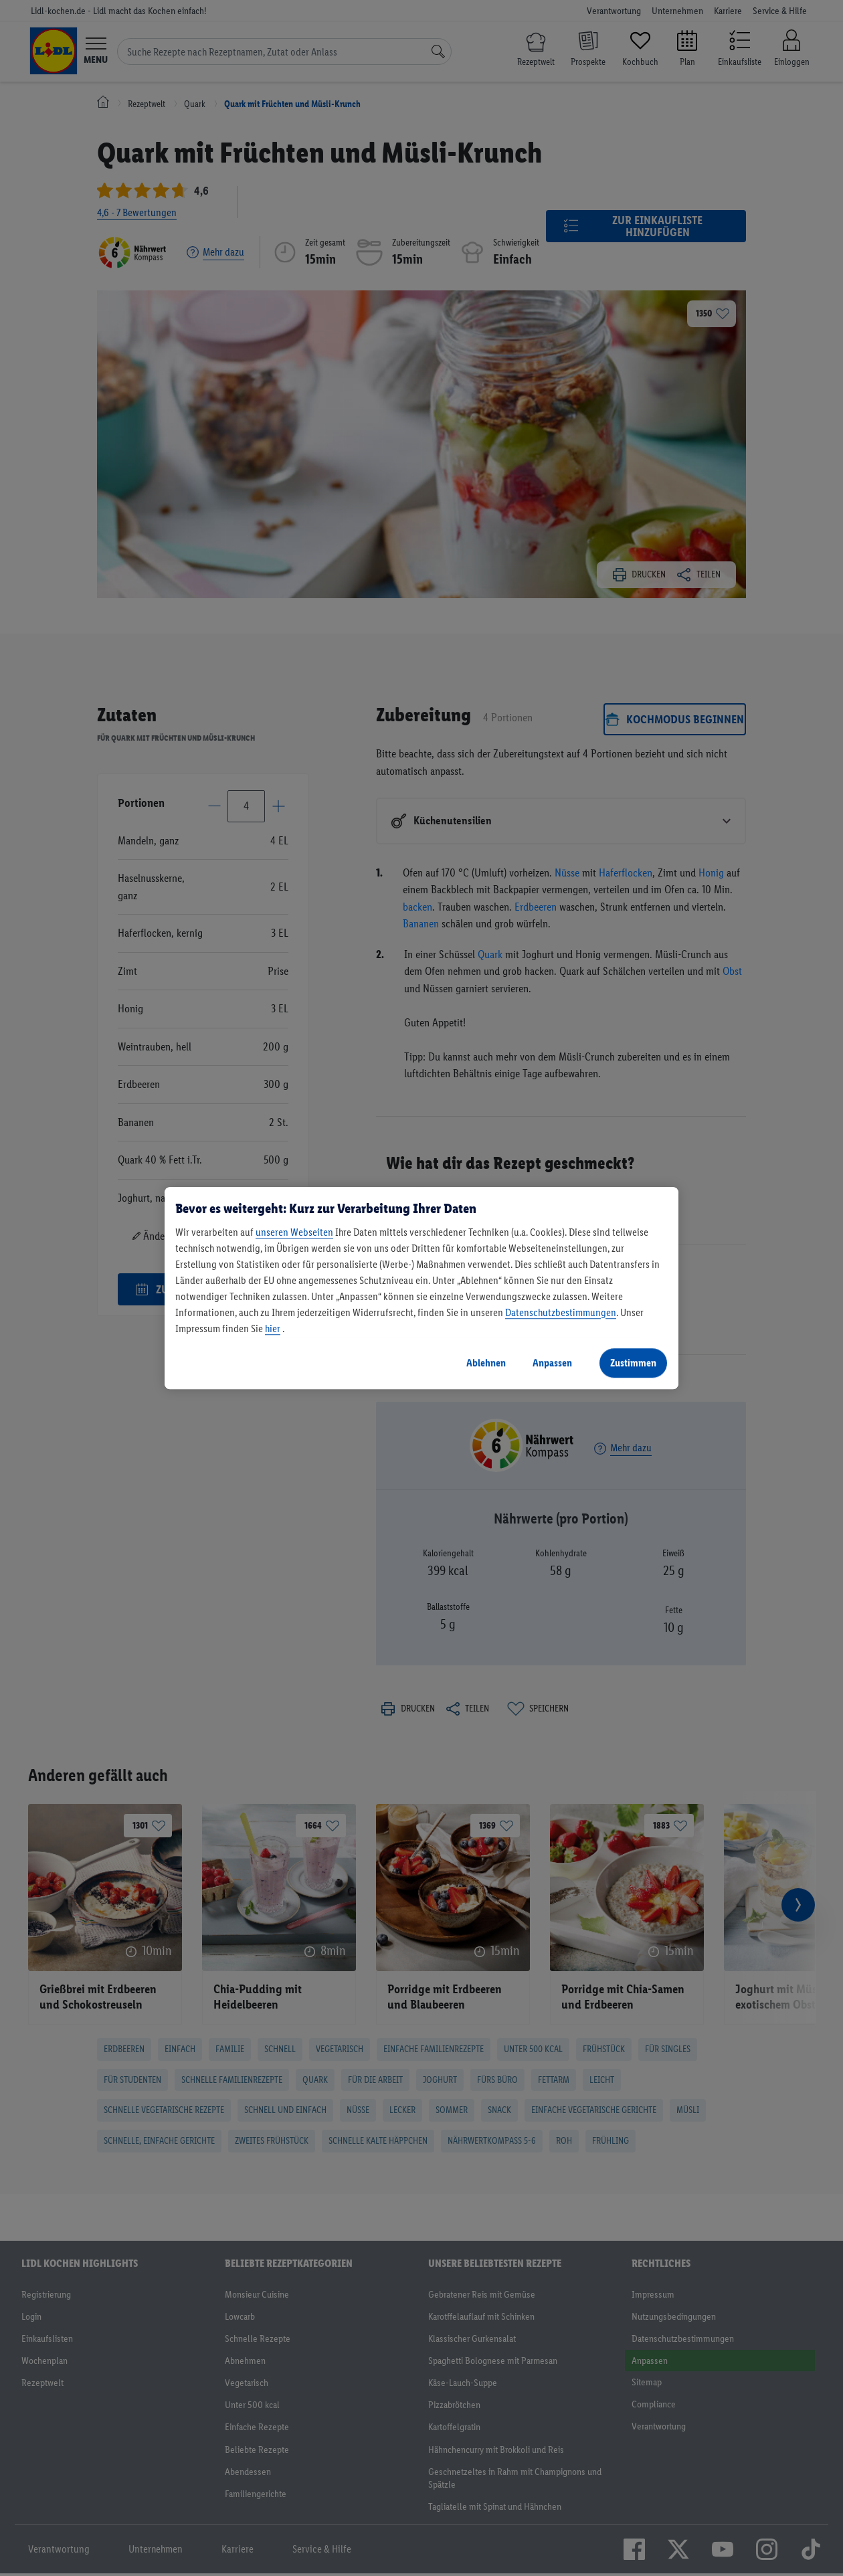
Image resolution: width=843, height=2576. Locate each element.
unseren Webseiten (294, 1232)
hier (272, 1328)
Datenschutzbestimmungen (560, 1312)
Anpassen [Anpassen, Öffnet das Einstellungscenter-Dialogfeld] (552, 1362)
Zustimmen (633, 1362)
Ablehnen (486, 1362)
